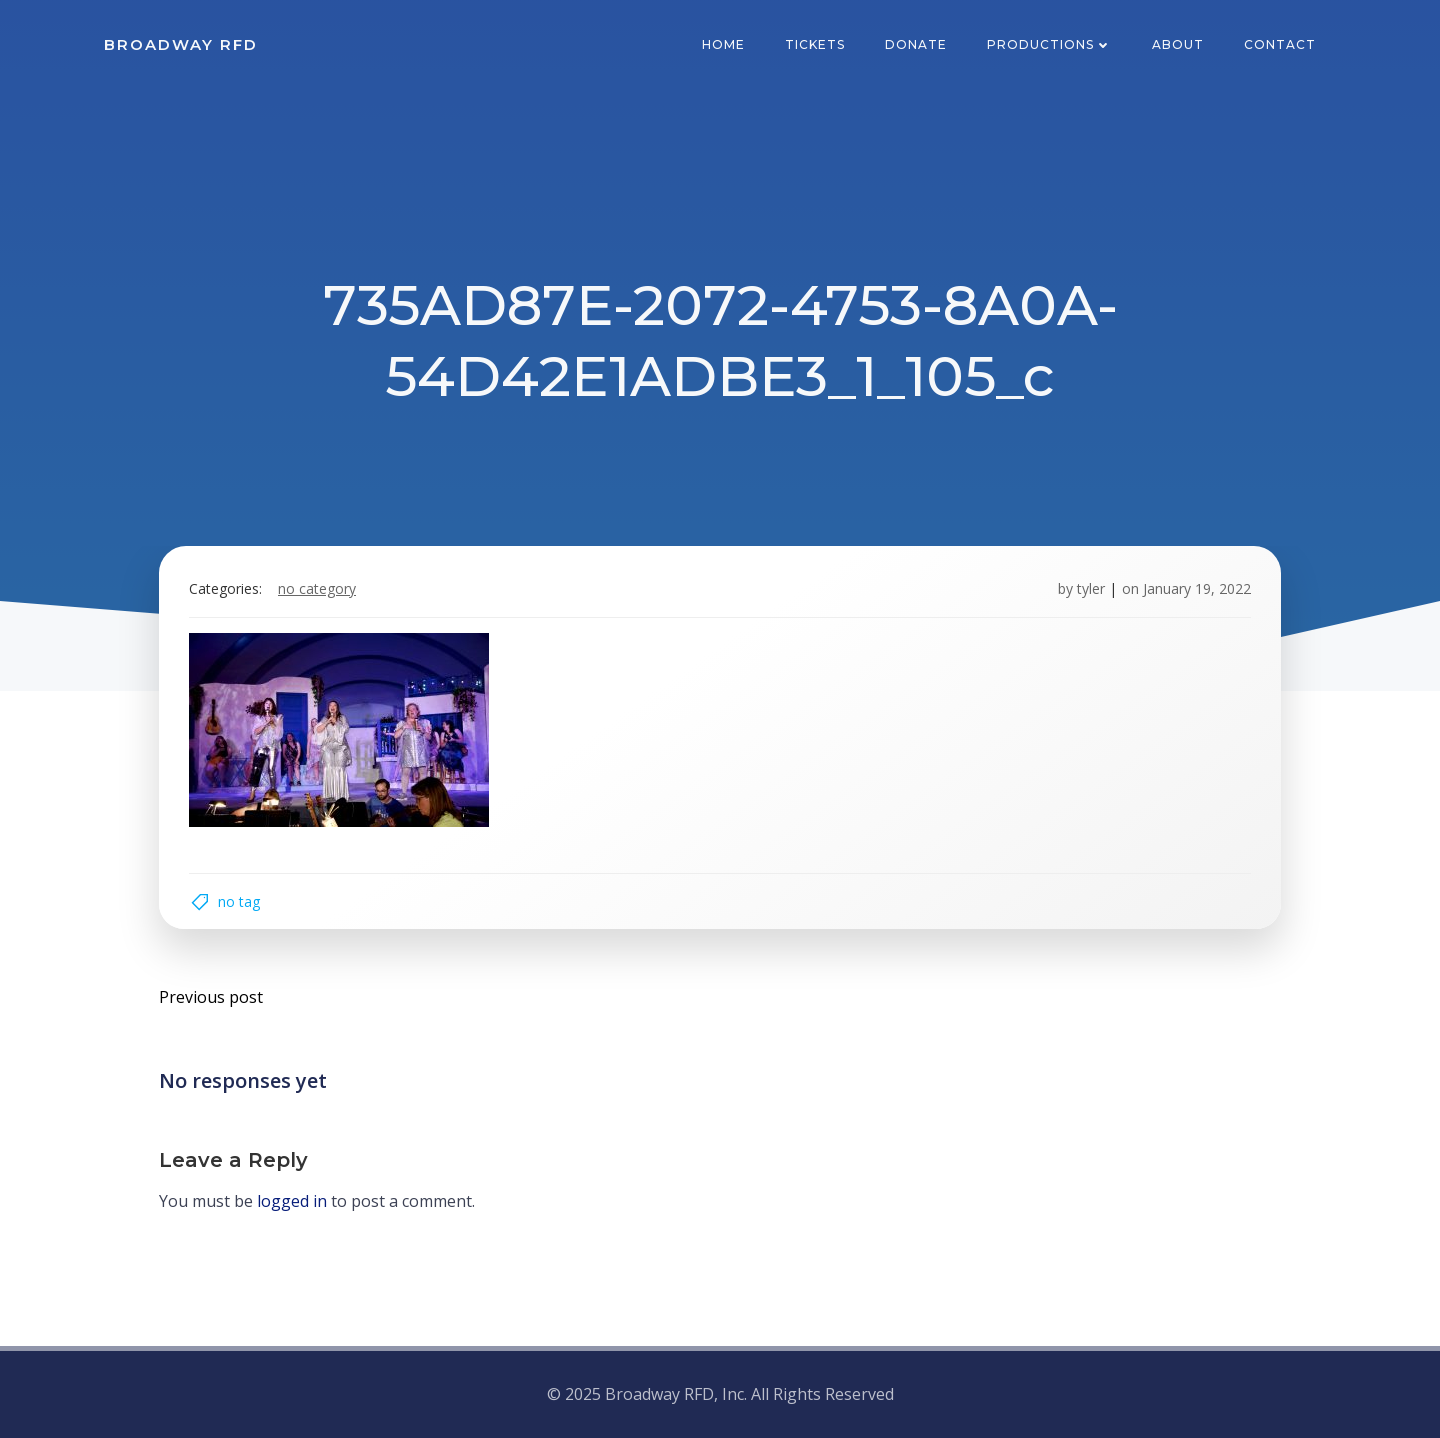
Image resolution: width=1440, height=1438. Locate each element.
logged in (292, 1201)
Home (723, 44)
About (1178, 44)
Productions (1049, 44)
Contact (1280, 44)
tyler (1091, 588)
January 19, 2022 (1197, 588)
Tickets (815, 44)
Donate (916, 44)
